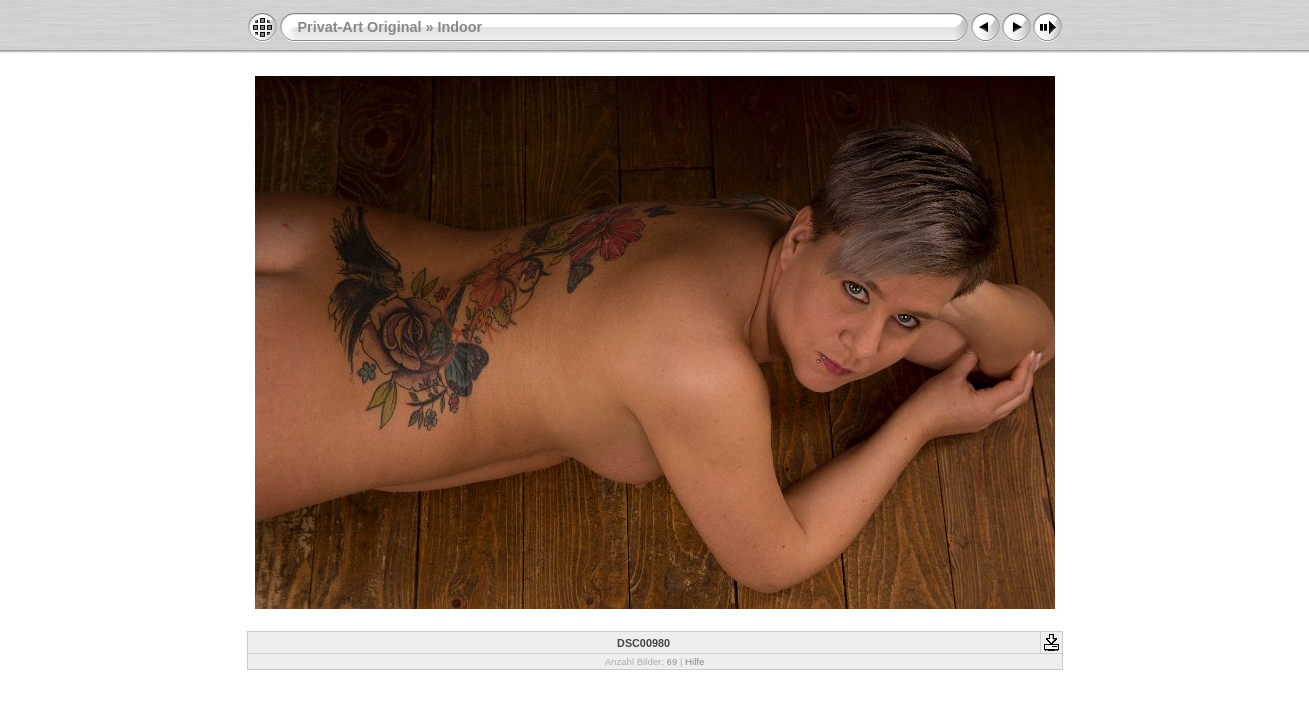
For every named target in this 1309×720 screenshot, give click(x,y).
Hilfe (694, 661)
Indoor (459, 27)
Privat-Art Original (360, 27)
